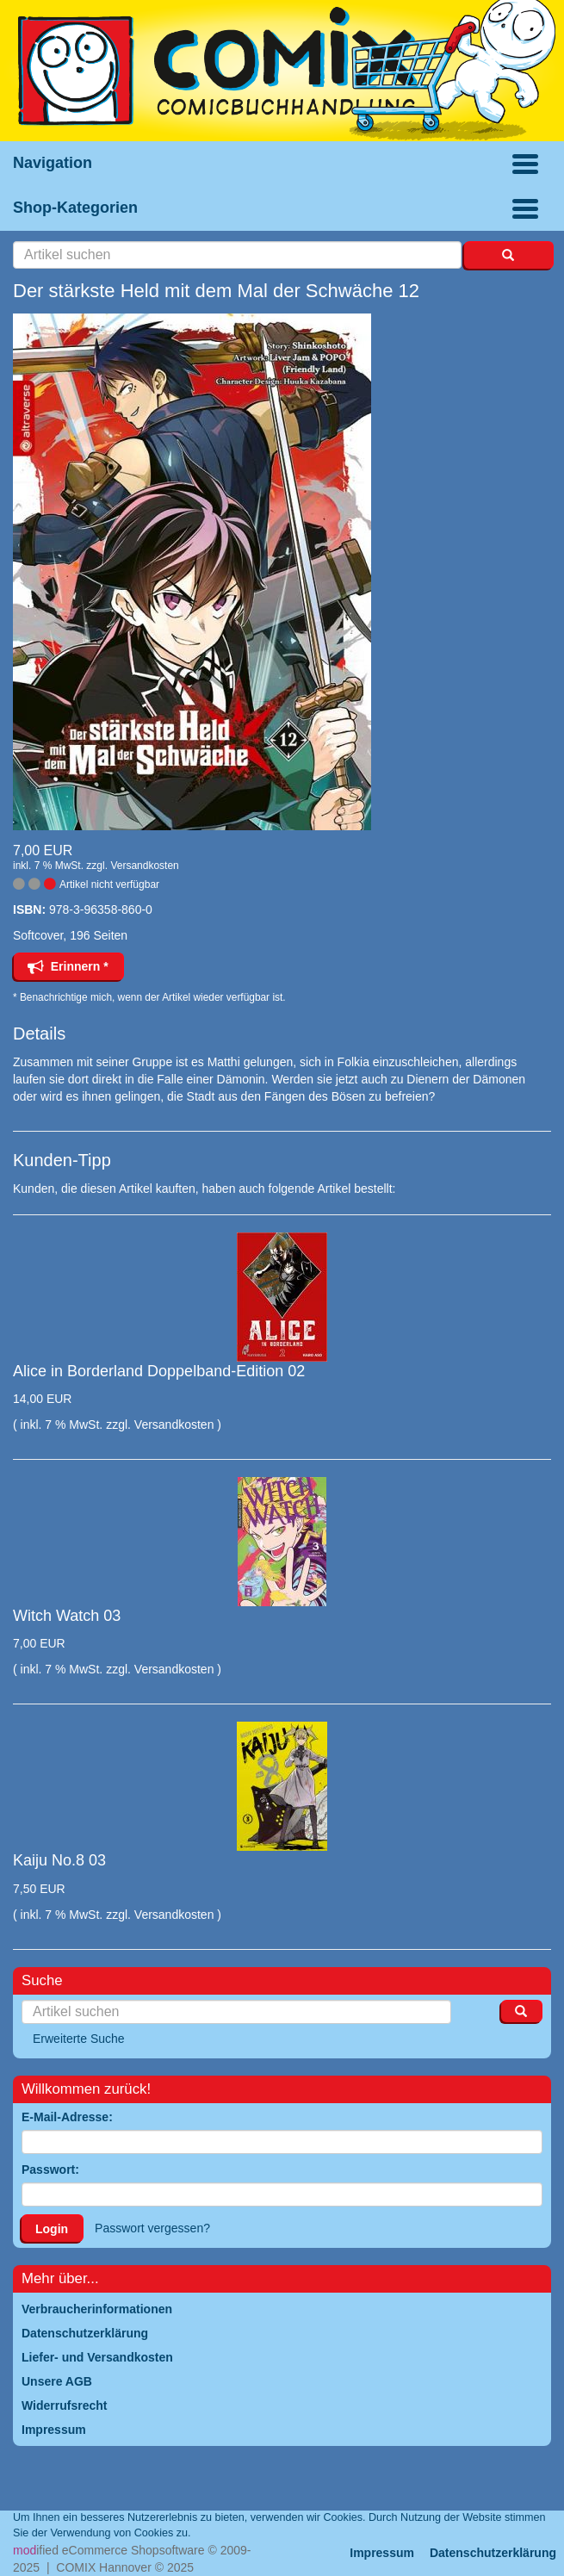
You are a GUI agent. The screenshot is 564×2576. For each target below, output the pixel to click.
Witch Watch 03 (67, 1615)
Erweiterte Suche (79, 2038)
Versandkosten (144, 866)
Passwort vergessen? (152, 2228)
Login (51, 2229)
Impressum (382, 2553)
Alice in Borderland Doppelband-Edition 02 (159, 1371)
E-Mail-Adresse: (67, 2117)
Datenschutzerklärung (493, 2553)
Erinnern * (68, 966)
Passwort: (50, 2169)
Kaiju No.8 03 (59, 1860)
